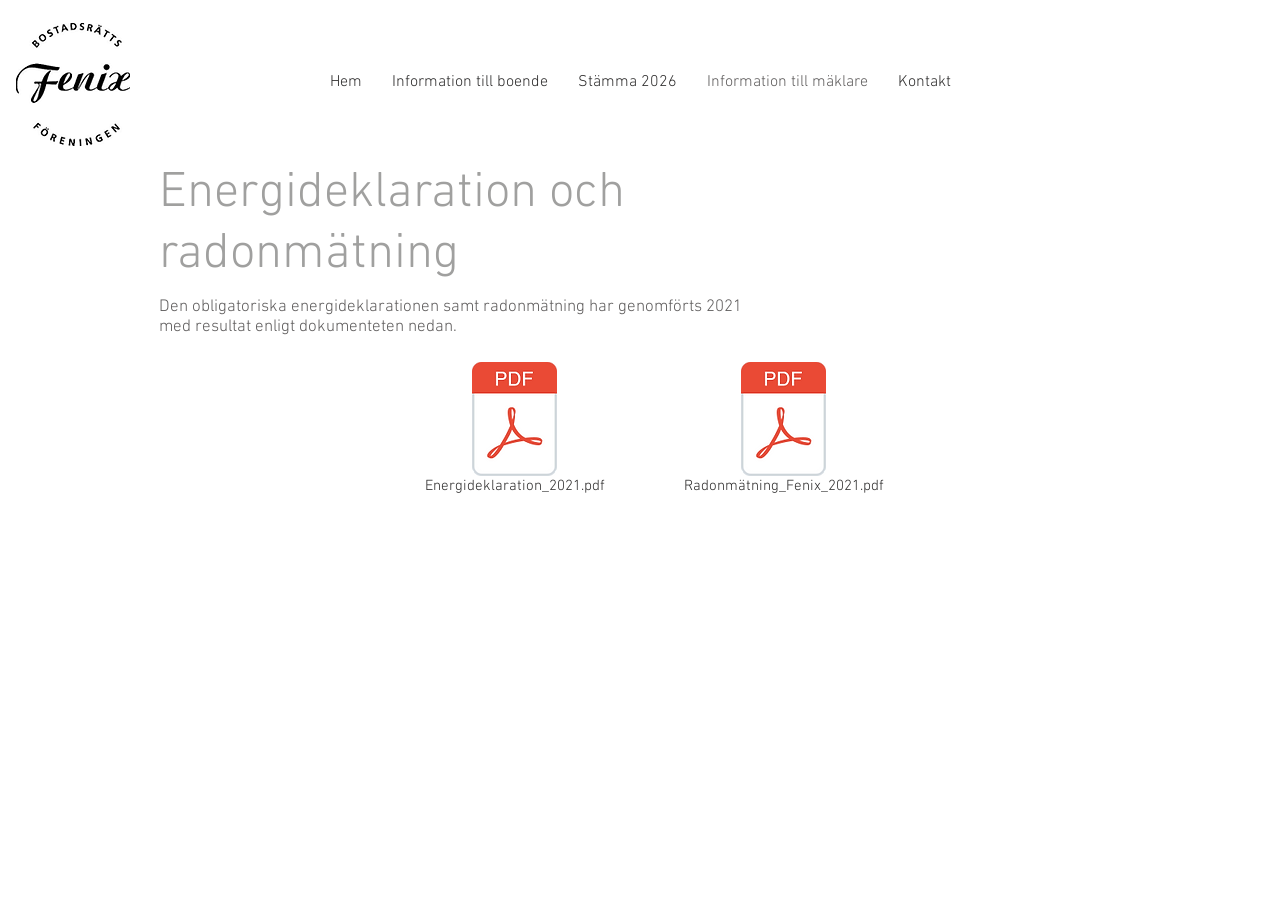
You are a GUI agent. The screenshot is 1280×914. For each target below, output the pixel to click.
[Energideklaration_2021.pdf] (514, 432)
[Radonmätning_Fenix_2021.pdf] (783, 432)
